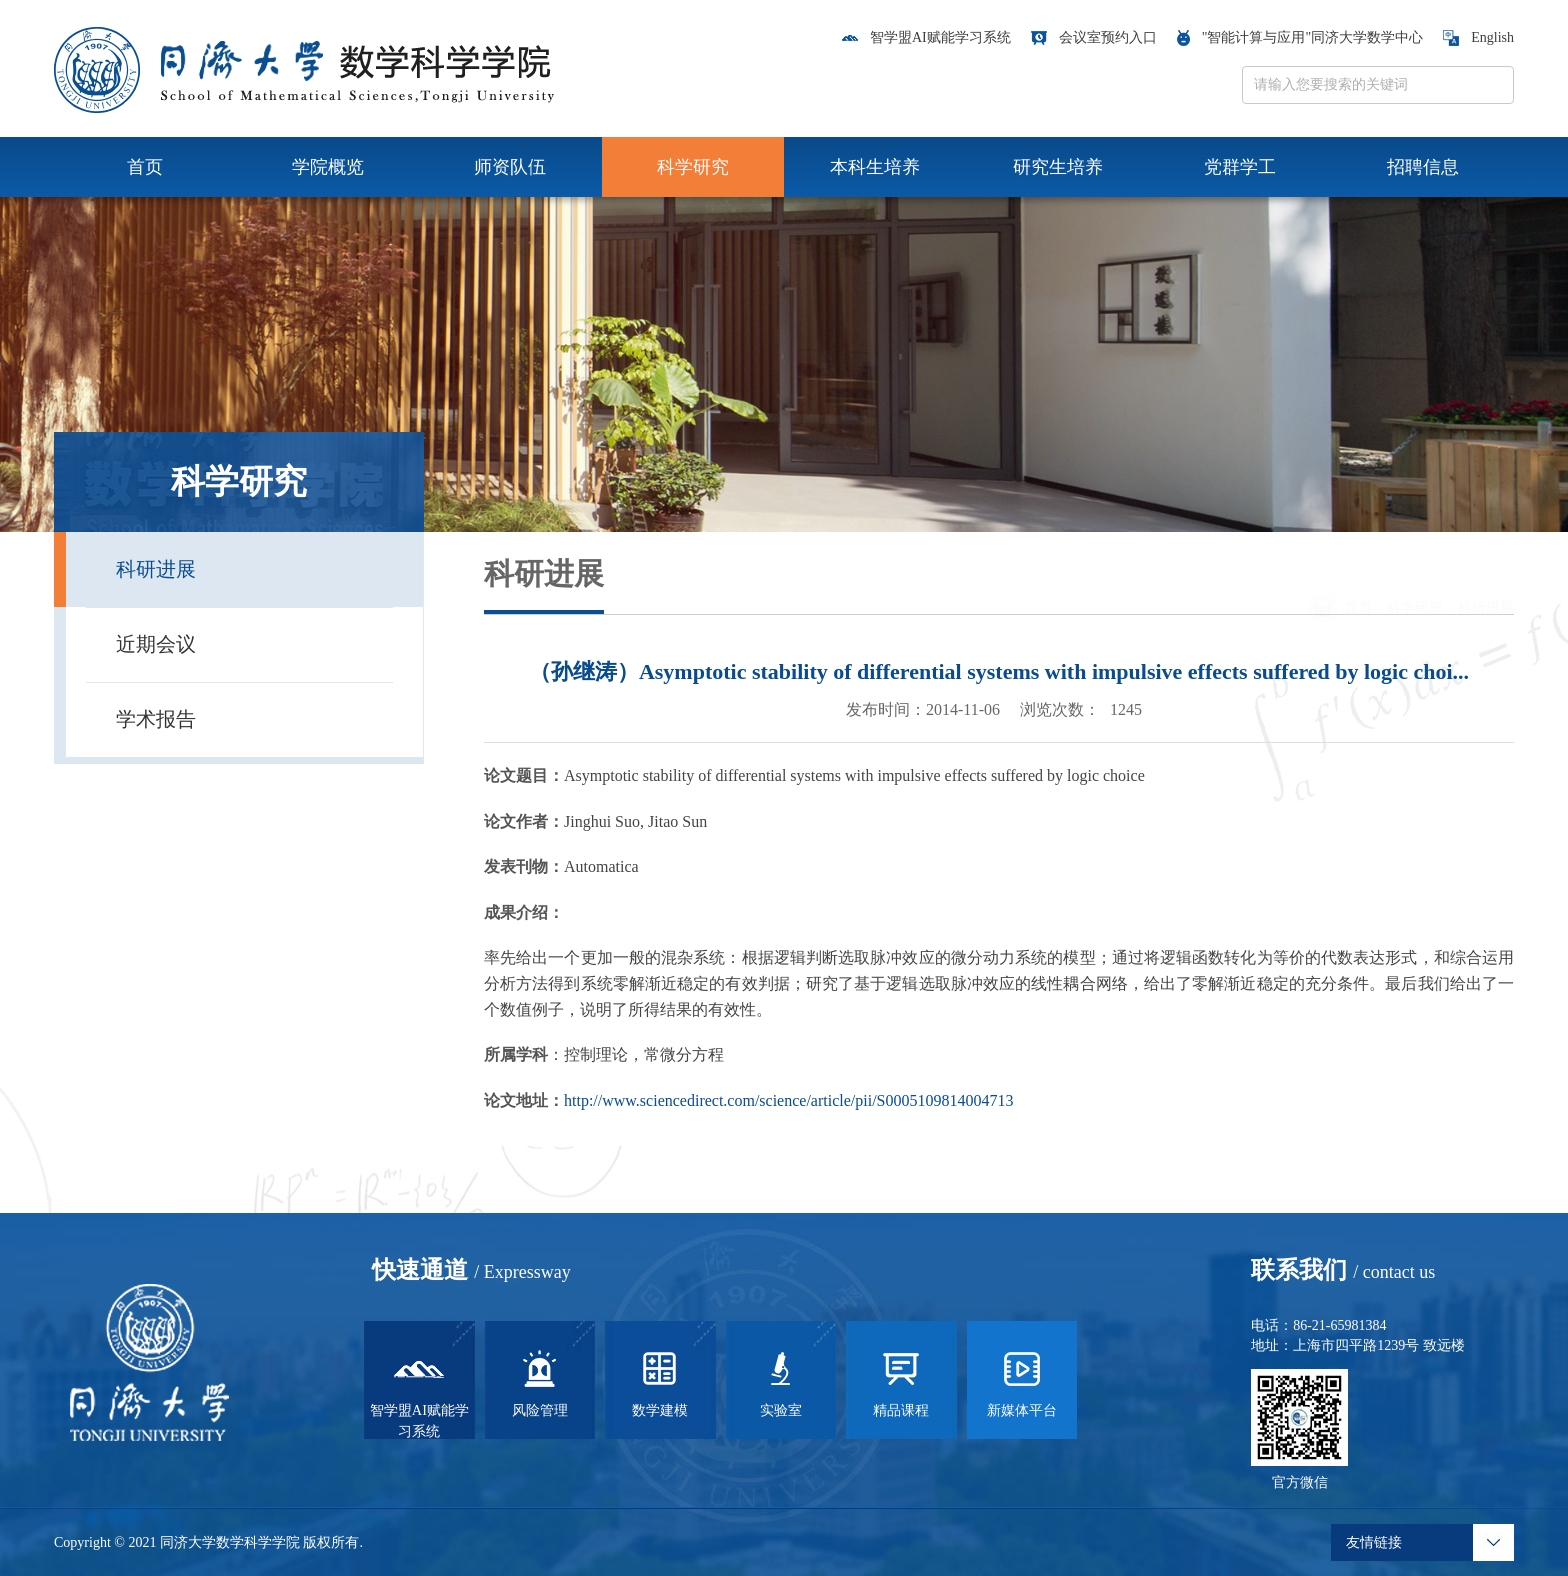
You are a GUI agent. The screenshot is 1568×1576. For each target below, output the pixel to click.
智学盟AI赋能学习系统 (926, 37)
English (1478, 37)
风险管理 (540, 1390)
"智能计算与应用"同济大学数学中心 (1300, 37)
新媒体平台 (1022, 1390)
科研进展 (1486, 580)
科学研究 (693, 167)
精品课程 (901, 1390)
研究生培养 (1058, 167)
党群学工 (1240, 167)
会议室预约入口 (1094, 37)
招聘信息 (1423, 167)
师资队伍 (510, 167)
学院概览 (328, 167)
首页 (145, 167)
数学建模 (660, 1390)
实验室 (781, 1390)
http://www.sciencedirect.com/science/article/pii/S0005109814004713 (789, 1100)
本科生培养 (875, 167)
